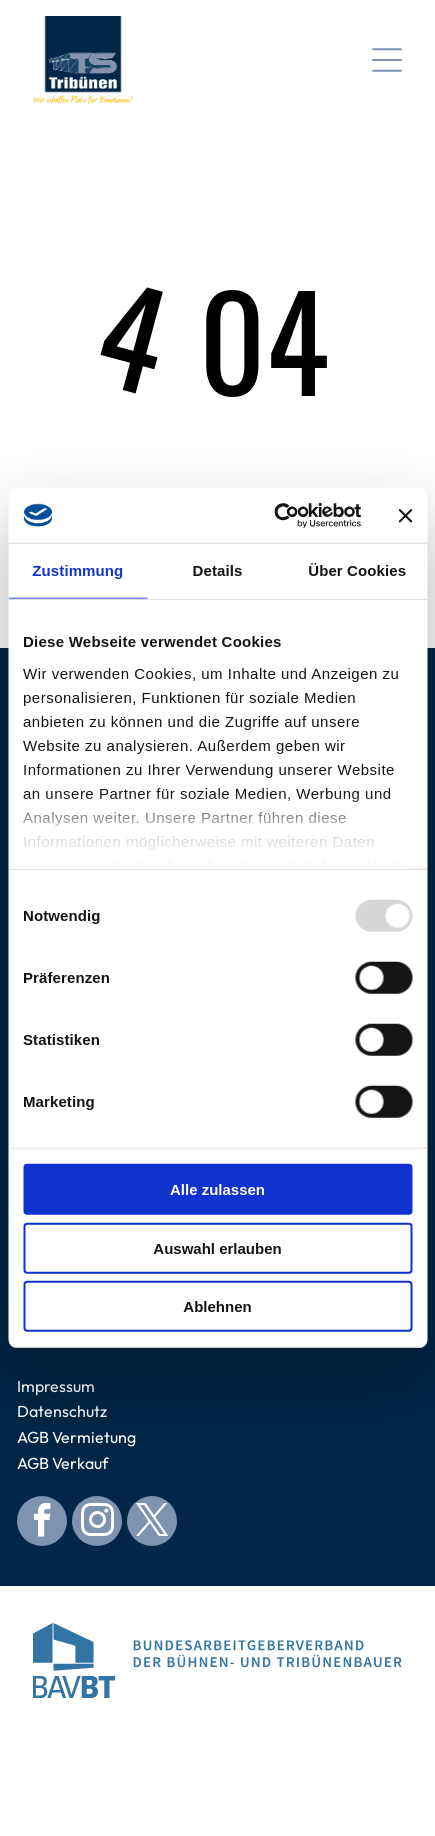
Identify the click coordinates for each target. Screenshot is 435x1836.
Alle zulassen (217, 1189)
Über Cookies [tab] (357, 570)
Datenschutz (62, 1411)
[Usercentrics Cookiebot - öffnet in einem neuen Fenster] (275, 516)
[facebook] (42, 1523)
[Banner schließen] (405, 515)
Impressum (56, 1386)
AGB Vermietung (76, 1437)
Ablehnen (217, 1306)
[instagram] (97, 1523)
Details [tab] (218, 570)
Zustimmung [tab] (77, 570)
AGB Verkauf (62, 1463)
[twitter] (152, 1523)
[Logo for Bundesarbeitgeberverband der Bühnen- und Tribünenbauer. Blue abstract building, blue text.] (217, 1661)
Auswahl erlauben (217, 1248)
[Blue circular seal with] (217, 1761)
